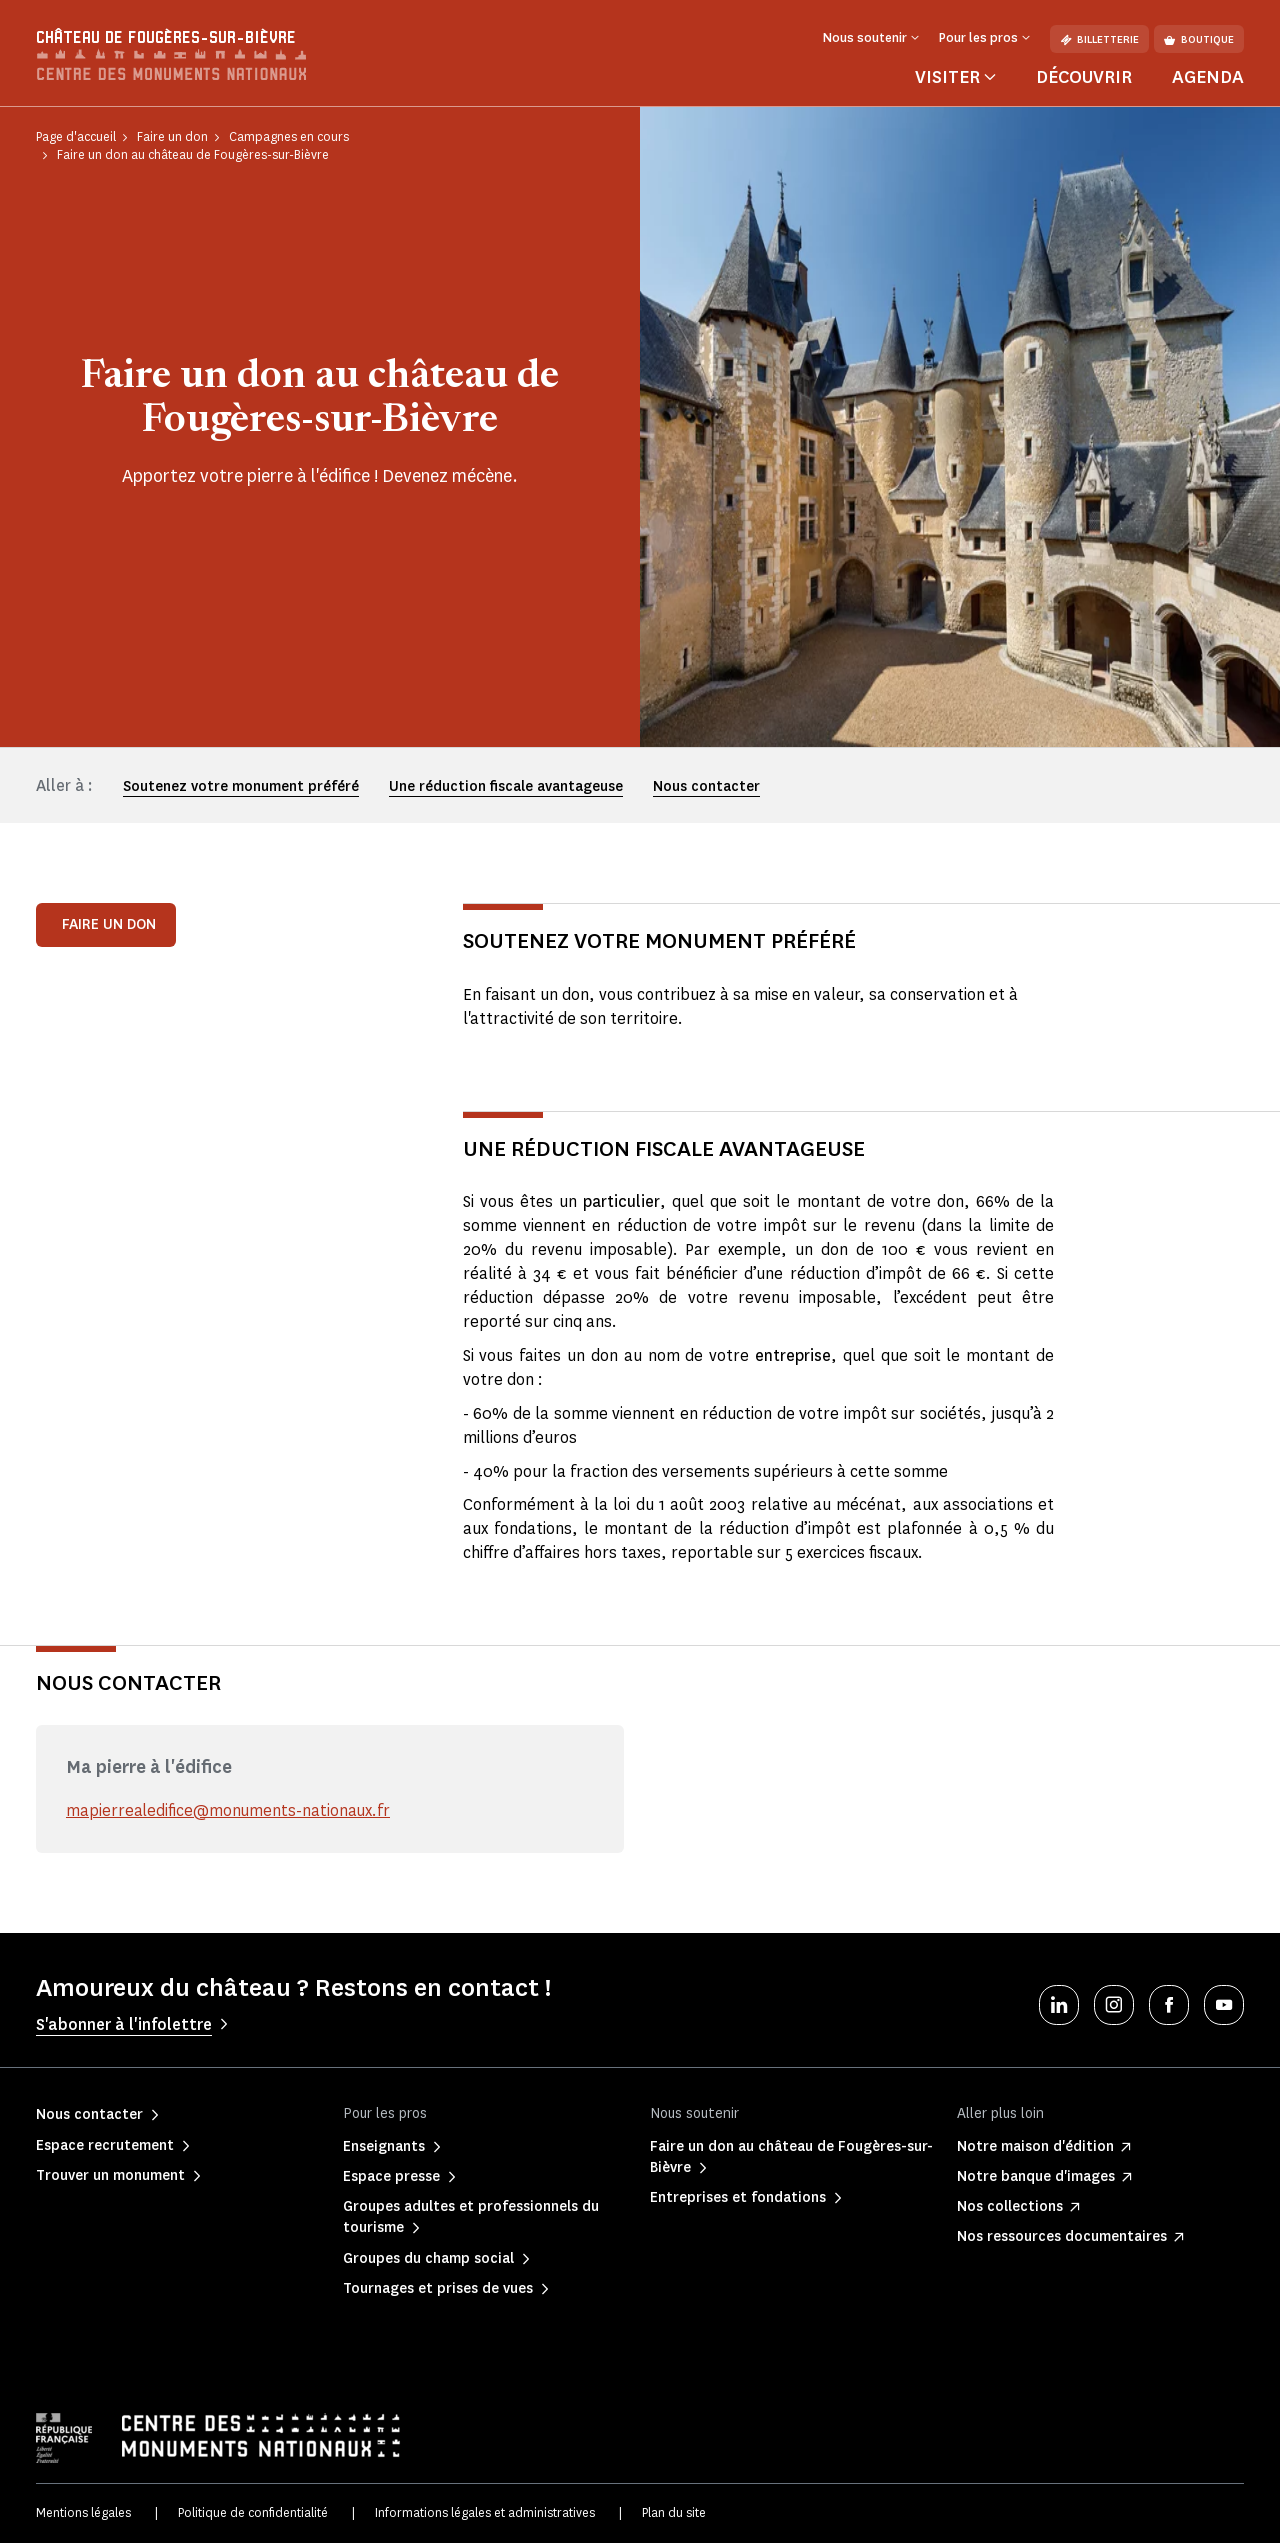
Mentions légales (83, 2512)
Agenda (1208, 77)
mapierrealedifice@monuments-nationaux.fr (229, 1810)
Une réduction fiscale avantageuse (506, 786)
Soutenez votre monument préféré (241, 786)
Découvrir (1084, 77)
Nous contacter (706, 786)
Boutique (1199, 39)
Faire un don (109, 924)
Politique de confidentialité (253, 2512)
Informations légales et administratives (485, 2512)
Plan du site (674, 2512)
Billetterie (1099, 39)
